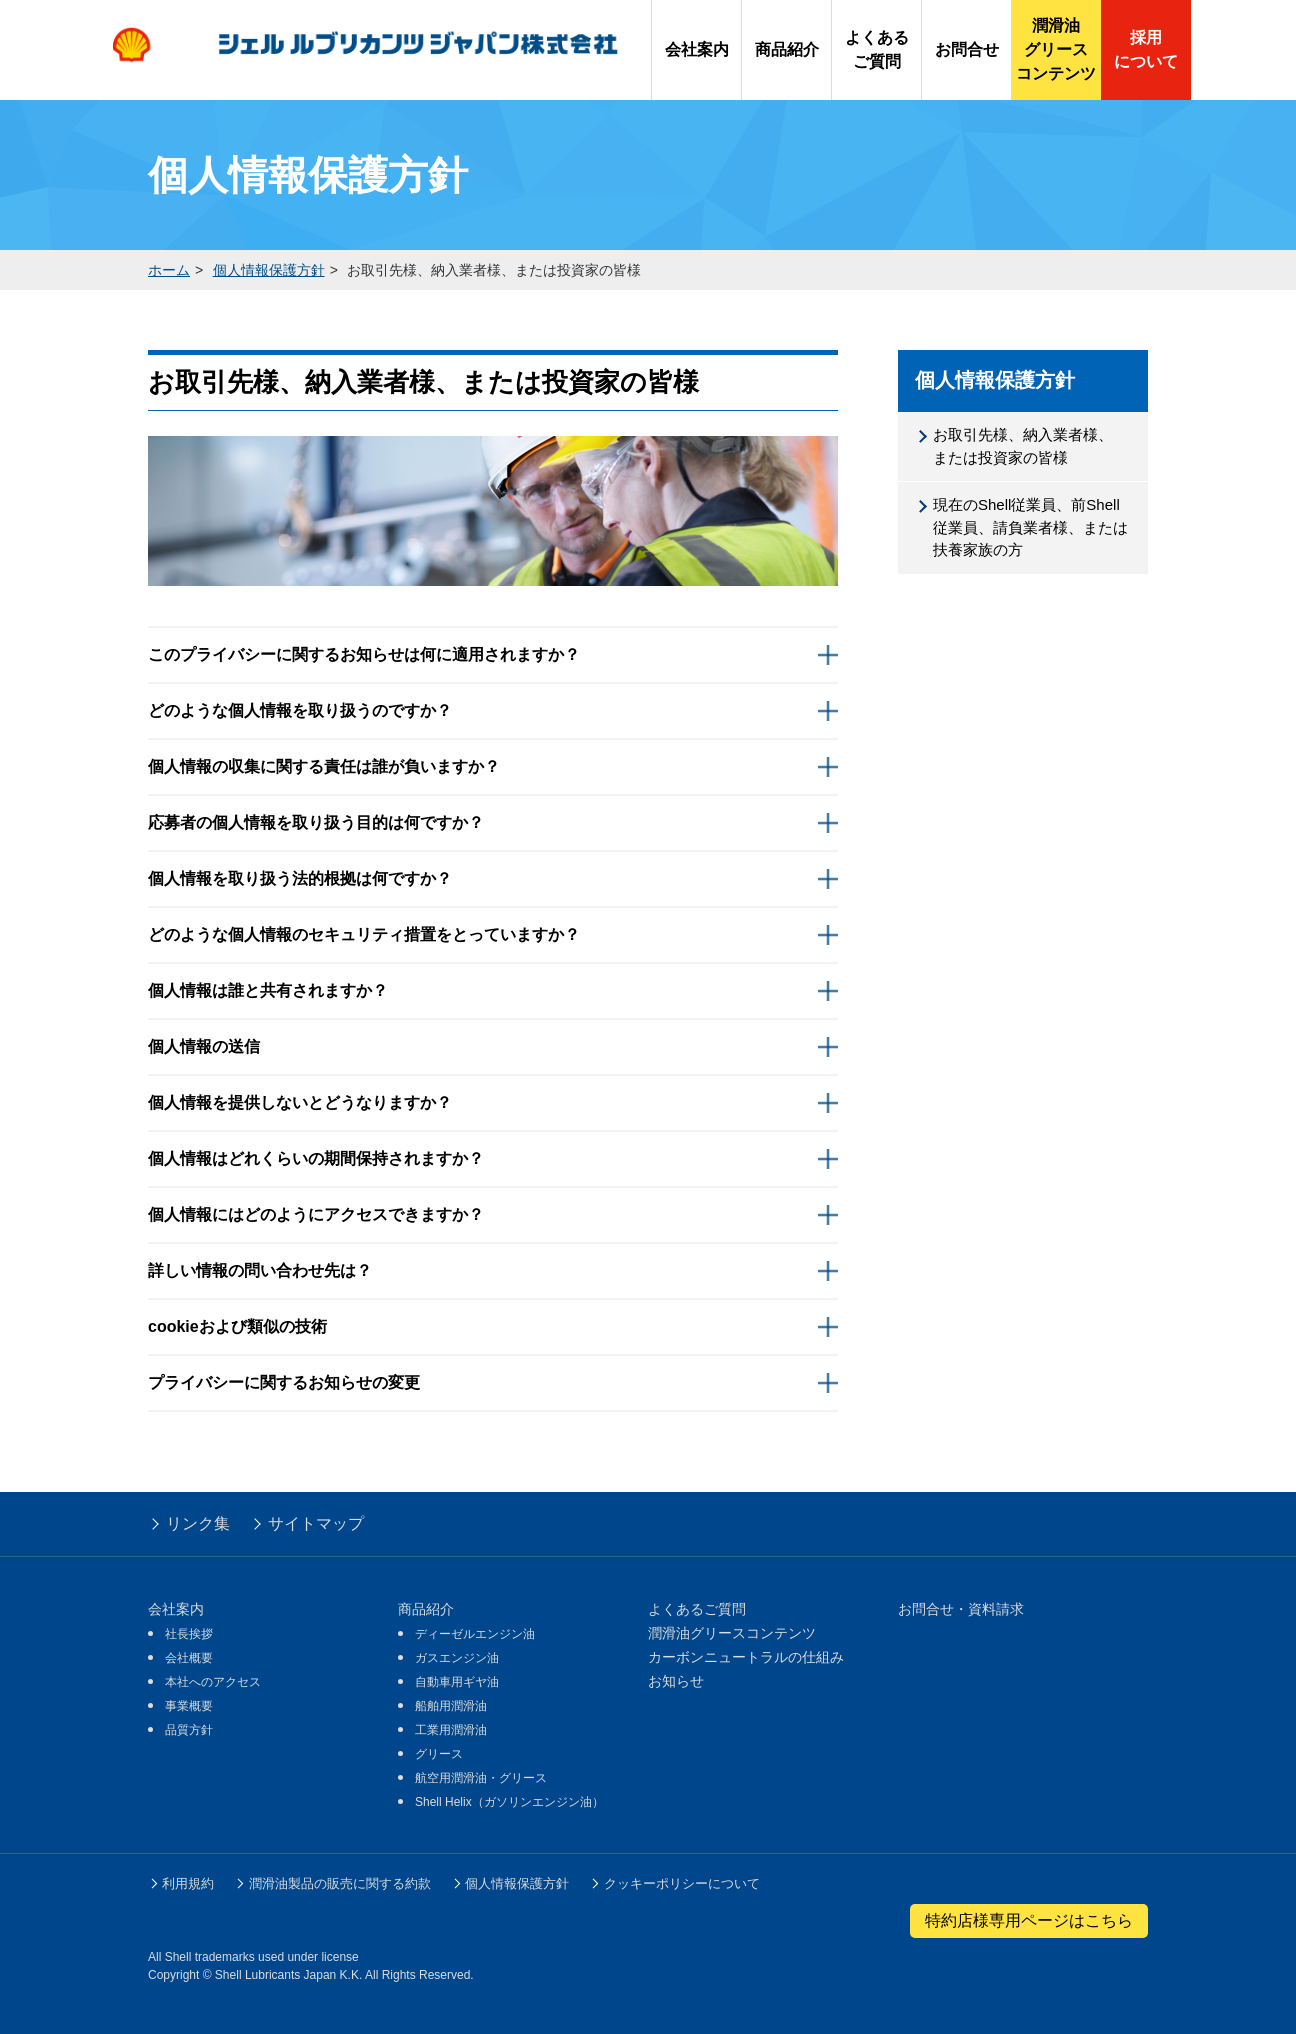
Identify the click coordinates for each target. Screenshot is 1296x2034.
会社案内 (176, 1609)
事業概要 (189, 1706)
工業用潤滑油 (451, 1730)
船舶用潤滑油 (451, 1706)
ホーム (169, 270)
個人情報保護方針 (269, 270)
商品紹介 (426, 1609)
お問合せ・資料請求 (961, 1609)
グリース (439, 1754)
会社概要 (189, 1658)
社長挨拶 (189, 1634)
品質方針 (189, 1730)
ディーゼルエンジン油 (475, 1634)
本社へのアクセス (213, 1682)
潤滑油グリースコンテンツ (732, 1633)
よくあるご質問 (697, 1609)
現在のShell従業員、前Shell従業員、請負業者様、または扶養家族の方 (1030, 527)
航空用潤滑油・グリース (481, 1778)
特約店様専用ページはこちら (1029, 1920)
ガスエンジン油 (457, 1658)
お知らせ (676, 1681)
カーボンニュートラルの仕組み (746, 1657)
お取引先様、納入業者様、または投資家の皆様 (1023, 446)
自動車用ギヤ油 (457, 1682)
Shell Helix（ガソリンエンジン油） (509, 1802)
